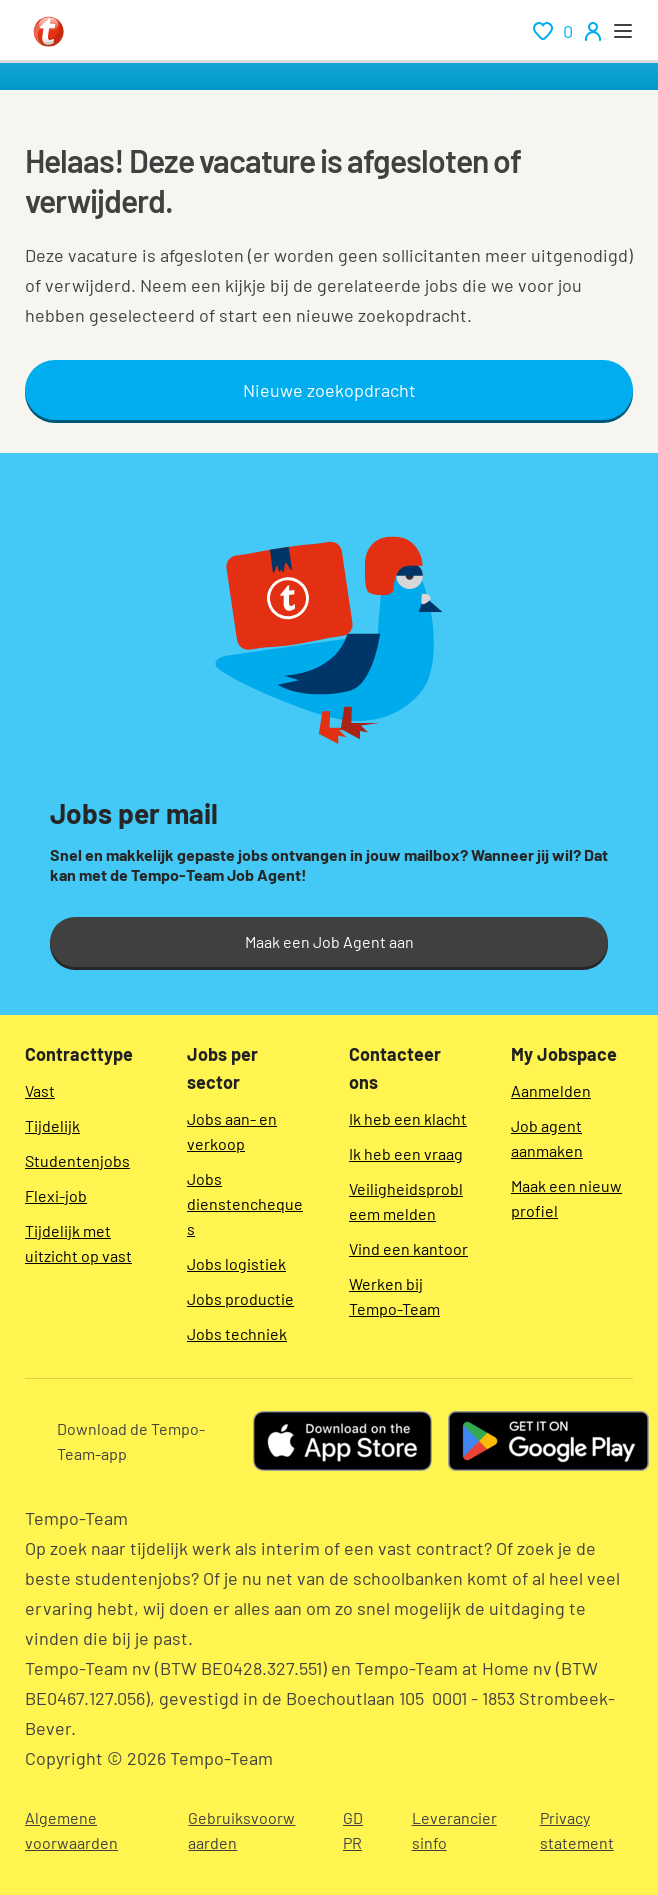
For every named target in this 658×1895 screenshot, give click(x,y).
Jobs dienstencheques (245, 1203)
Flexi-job (56, 1195)
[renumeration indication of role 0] (553, 31)
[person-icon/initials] (593, 31)
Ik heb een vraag (406, 1153)
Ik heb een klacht (408, 1118)
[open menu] (623, 31)
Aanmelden (551, 1090)
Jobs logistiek (236, 1263)
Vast (40, 1090)
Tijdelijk (52, 1125)
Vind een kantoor (408, 1248)
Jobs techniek (237, 1333)
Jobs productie (240, 1298)
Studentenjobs (77, 1160)
